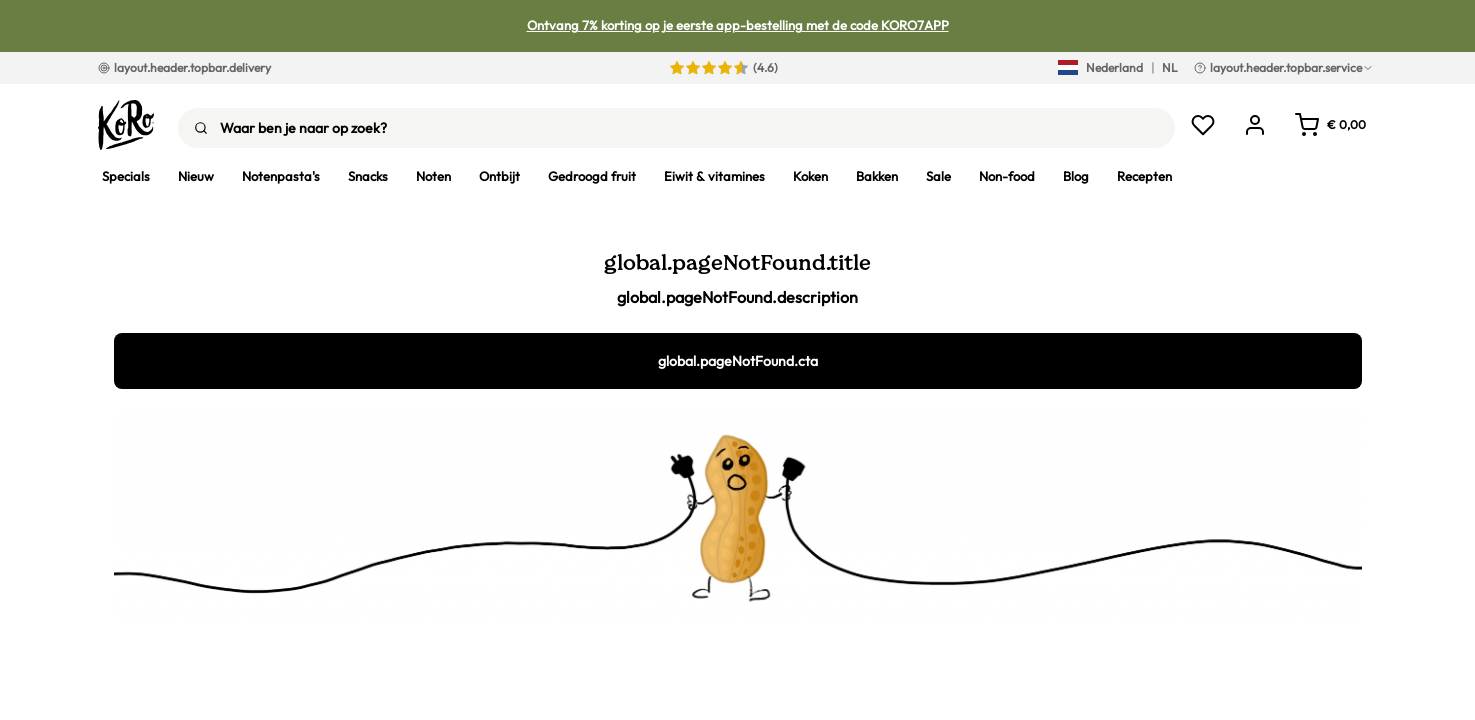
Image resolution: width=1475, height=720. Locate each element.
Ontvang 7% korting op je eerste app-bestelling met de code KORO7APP (738, 25)
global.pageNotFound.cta (738, 361)
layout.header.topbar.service (1284, 67)
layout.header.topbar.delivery (184, 67)
